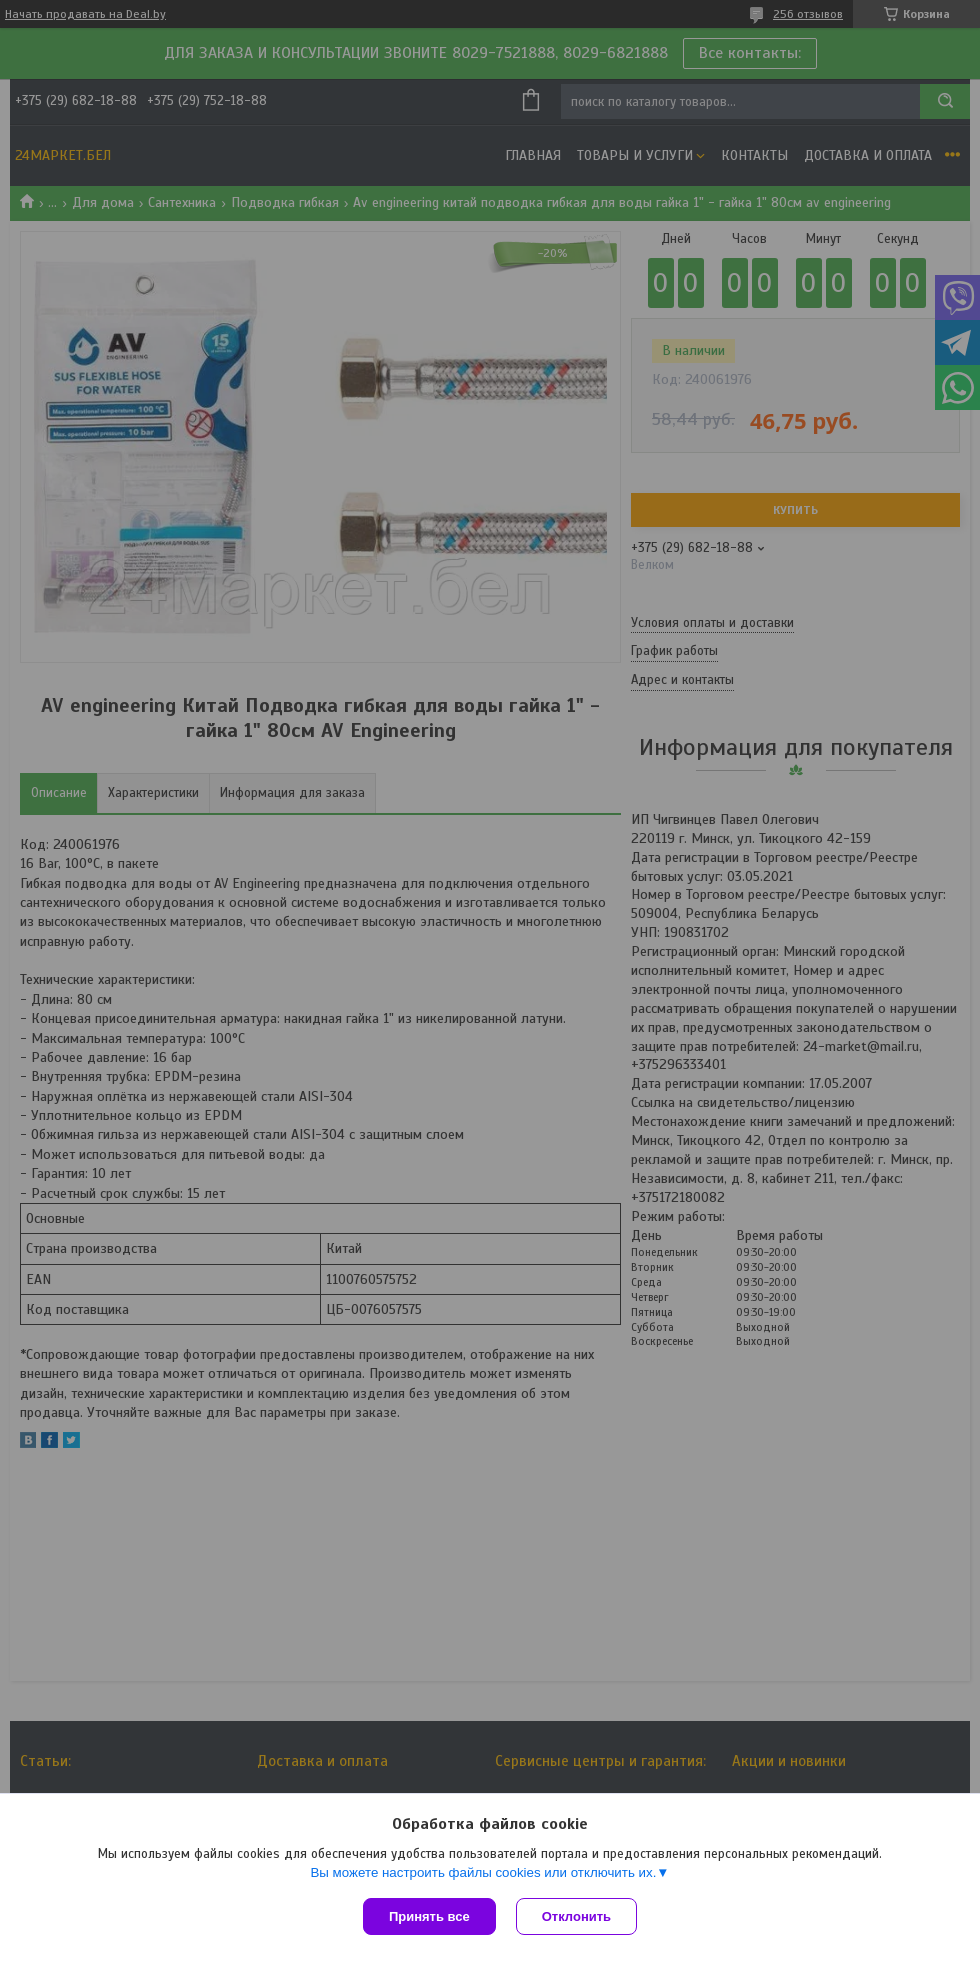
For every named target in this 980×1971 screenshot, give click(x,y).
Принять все (429, 1916)
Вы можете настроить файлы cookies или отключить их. (483, 1872)
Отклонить (576, 1916)
